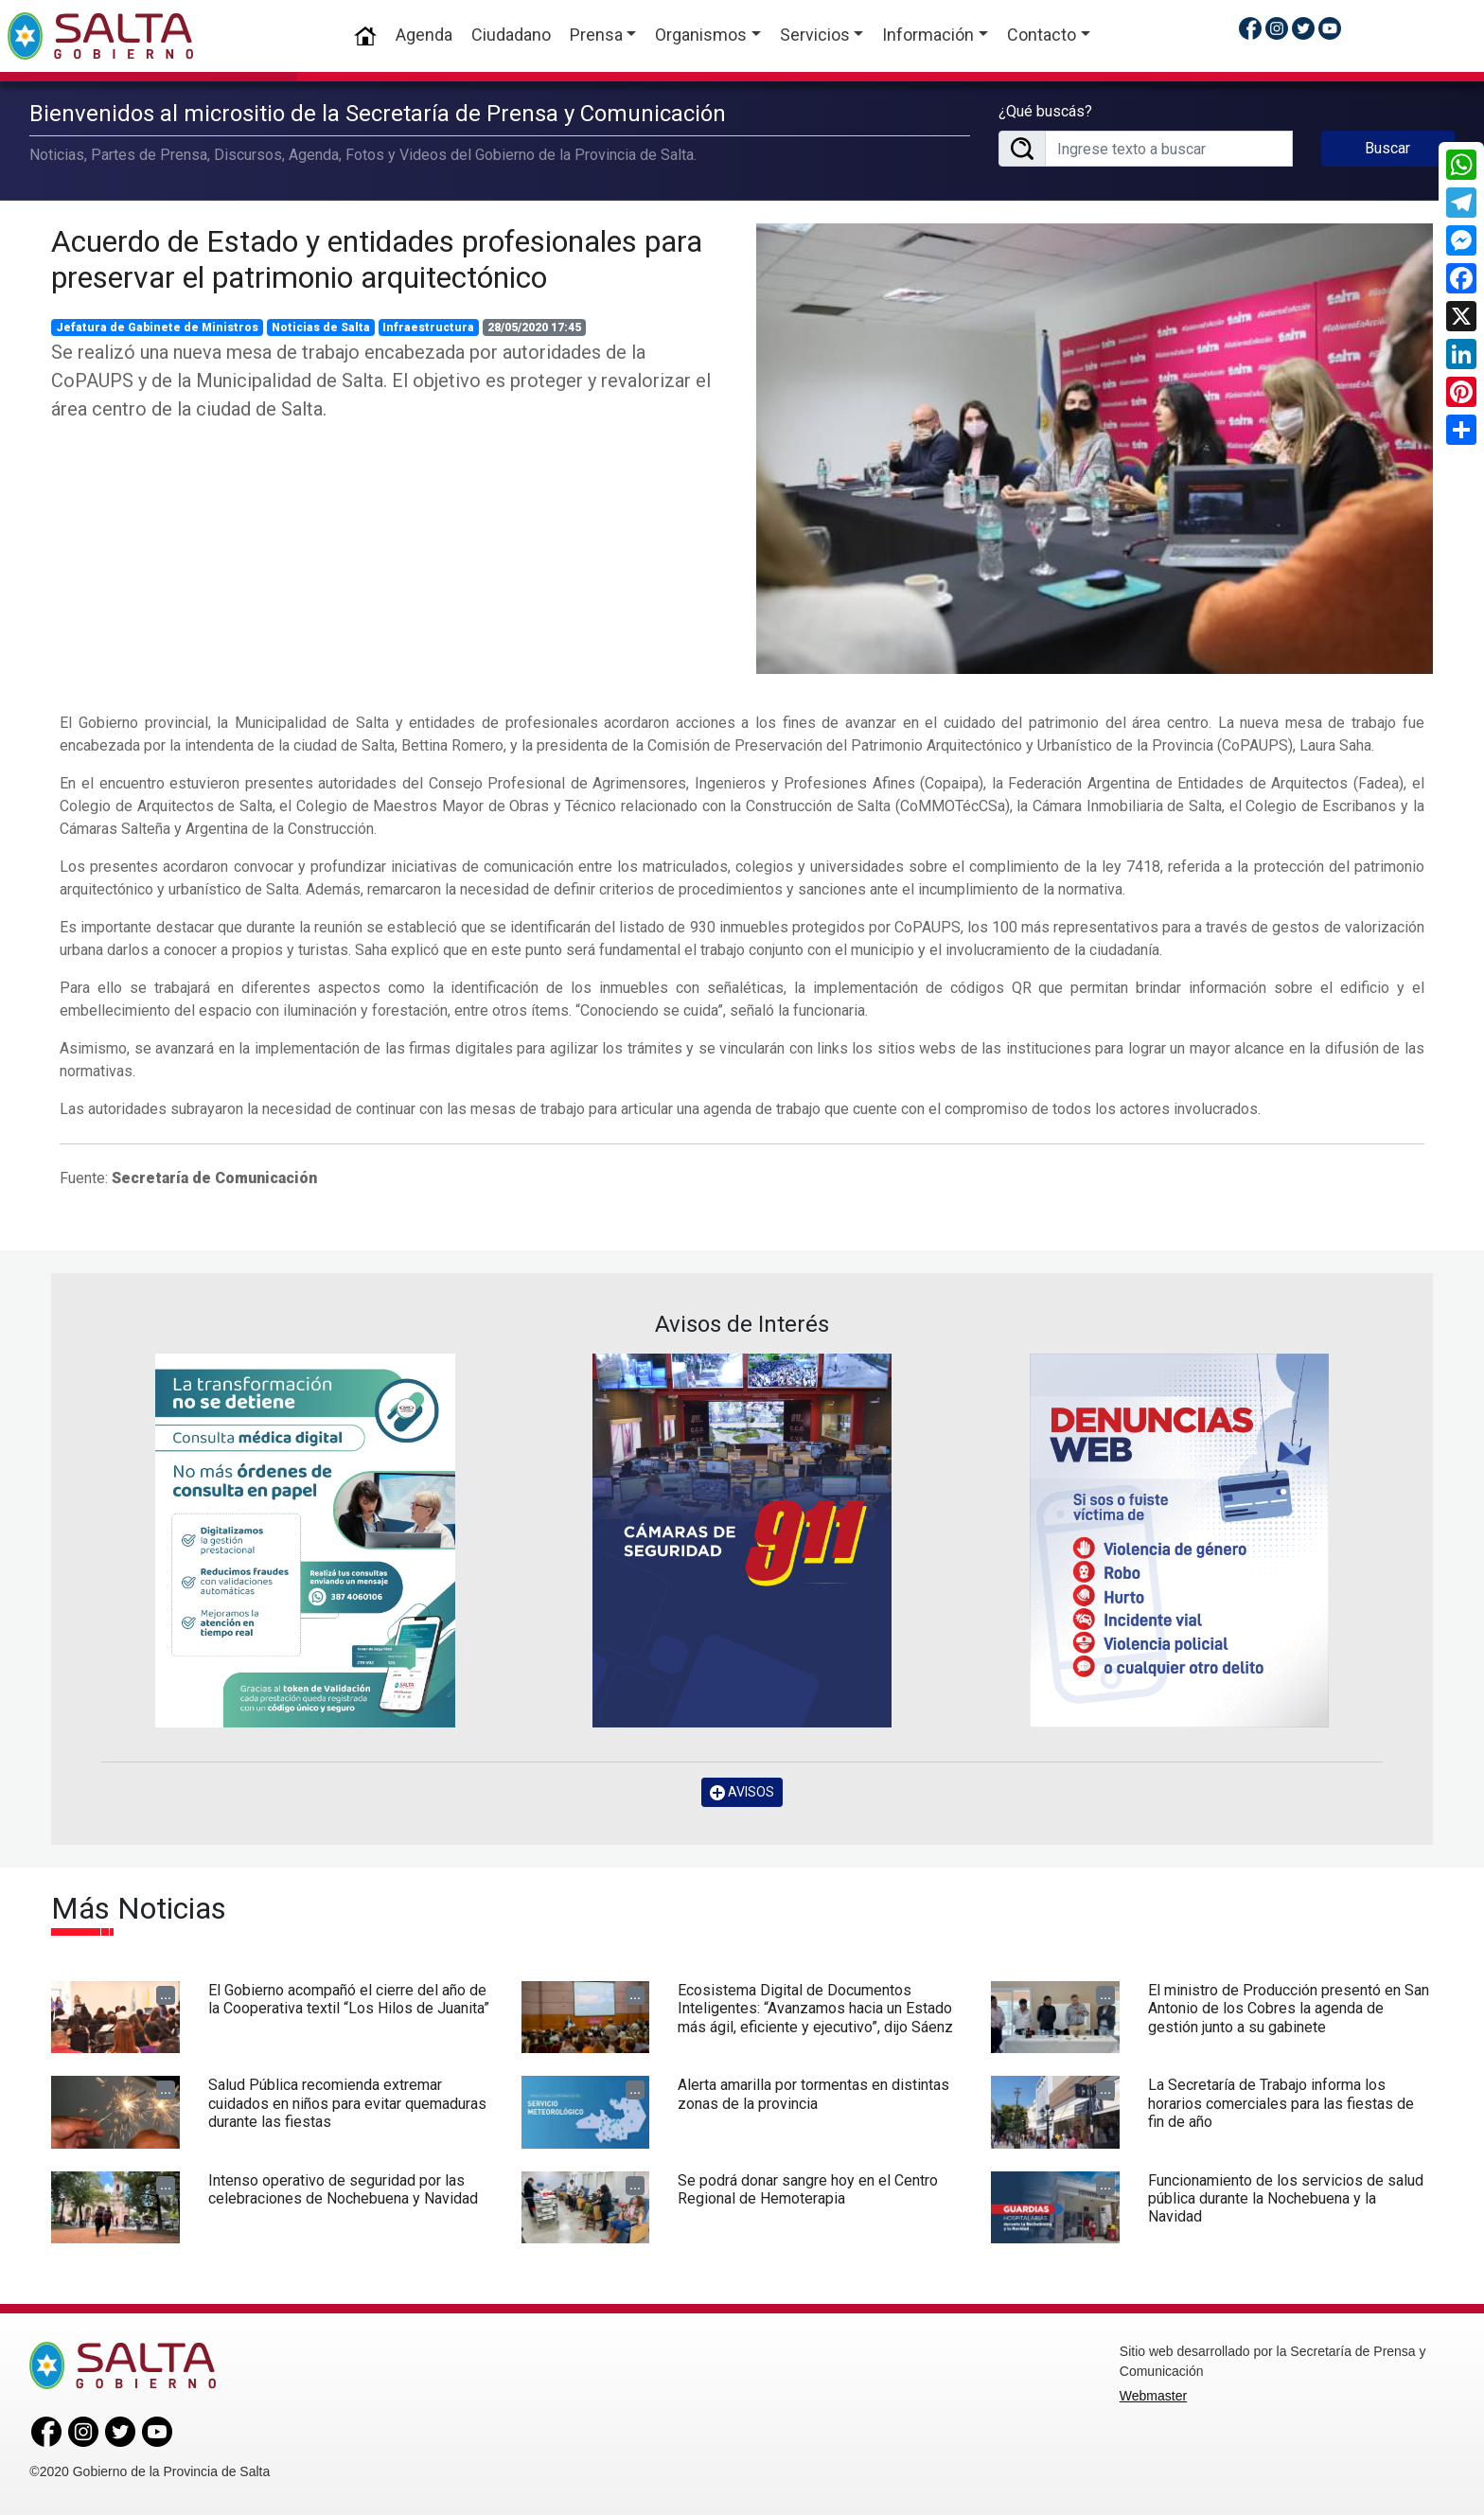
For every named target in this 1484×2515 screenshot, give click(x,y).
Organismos (701, 34)
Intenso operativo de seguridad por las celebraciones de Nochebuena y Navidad (343, 2189)
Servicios (815, 34)
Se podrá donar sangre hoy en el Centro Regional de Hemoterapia (808, 2189)
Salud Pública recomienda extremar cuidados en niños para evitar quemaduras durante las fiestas (347, 2103)
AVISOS (742, 1792)
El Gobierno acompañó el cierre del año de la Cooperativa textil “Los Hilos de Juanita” (348, 1999)
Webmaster (1153, 2395)
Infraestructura (428, 327)
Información (928, 34)
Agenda (424, 34)
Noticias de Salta (321, 327)
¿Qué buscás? (1045, 111)
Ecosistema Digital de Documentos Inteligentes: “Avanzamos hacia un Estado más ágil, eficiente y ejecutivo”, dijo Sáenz (815, 2008)
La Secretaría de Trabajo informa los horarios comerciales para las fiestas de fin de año (1281, 2103)
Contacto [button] (1041, 34)
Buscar (1387, 148)
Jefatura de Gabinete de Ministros (157, 327)
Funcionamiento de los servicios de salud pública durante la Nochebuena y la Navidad (1285, 2198)
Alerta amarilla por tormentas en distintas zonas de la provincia (813, 2094)
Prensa (596, 34)
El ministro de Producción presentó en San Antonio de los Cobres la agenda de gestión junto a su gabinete (1288, 2008)
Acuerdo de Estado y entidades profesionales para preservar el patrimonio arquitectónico (376, 259)
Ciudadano (511, 34)
